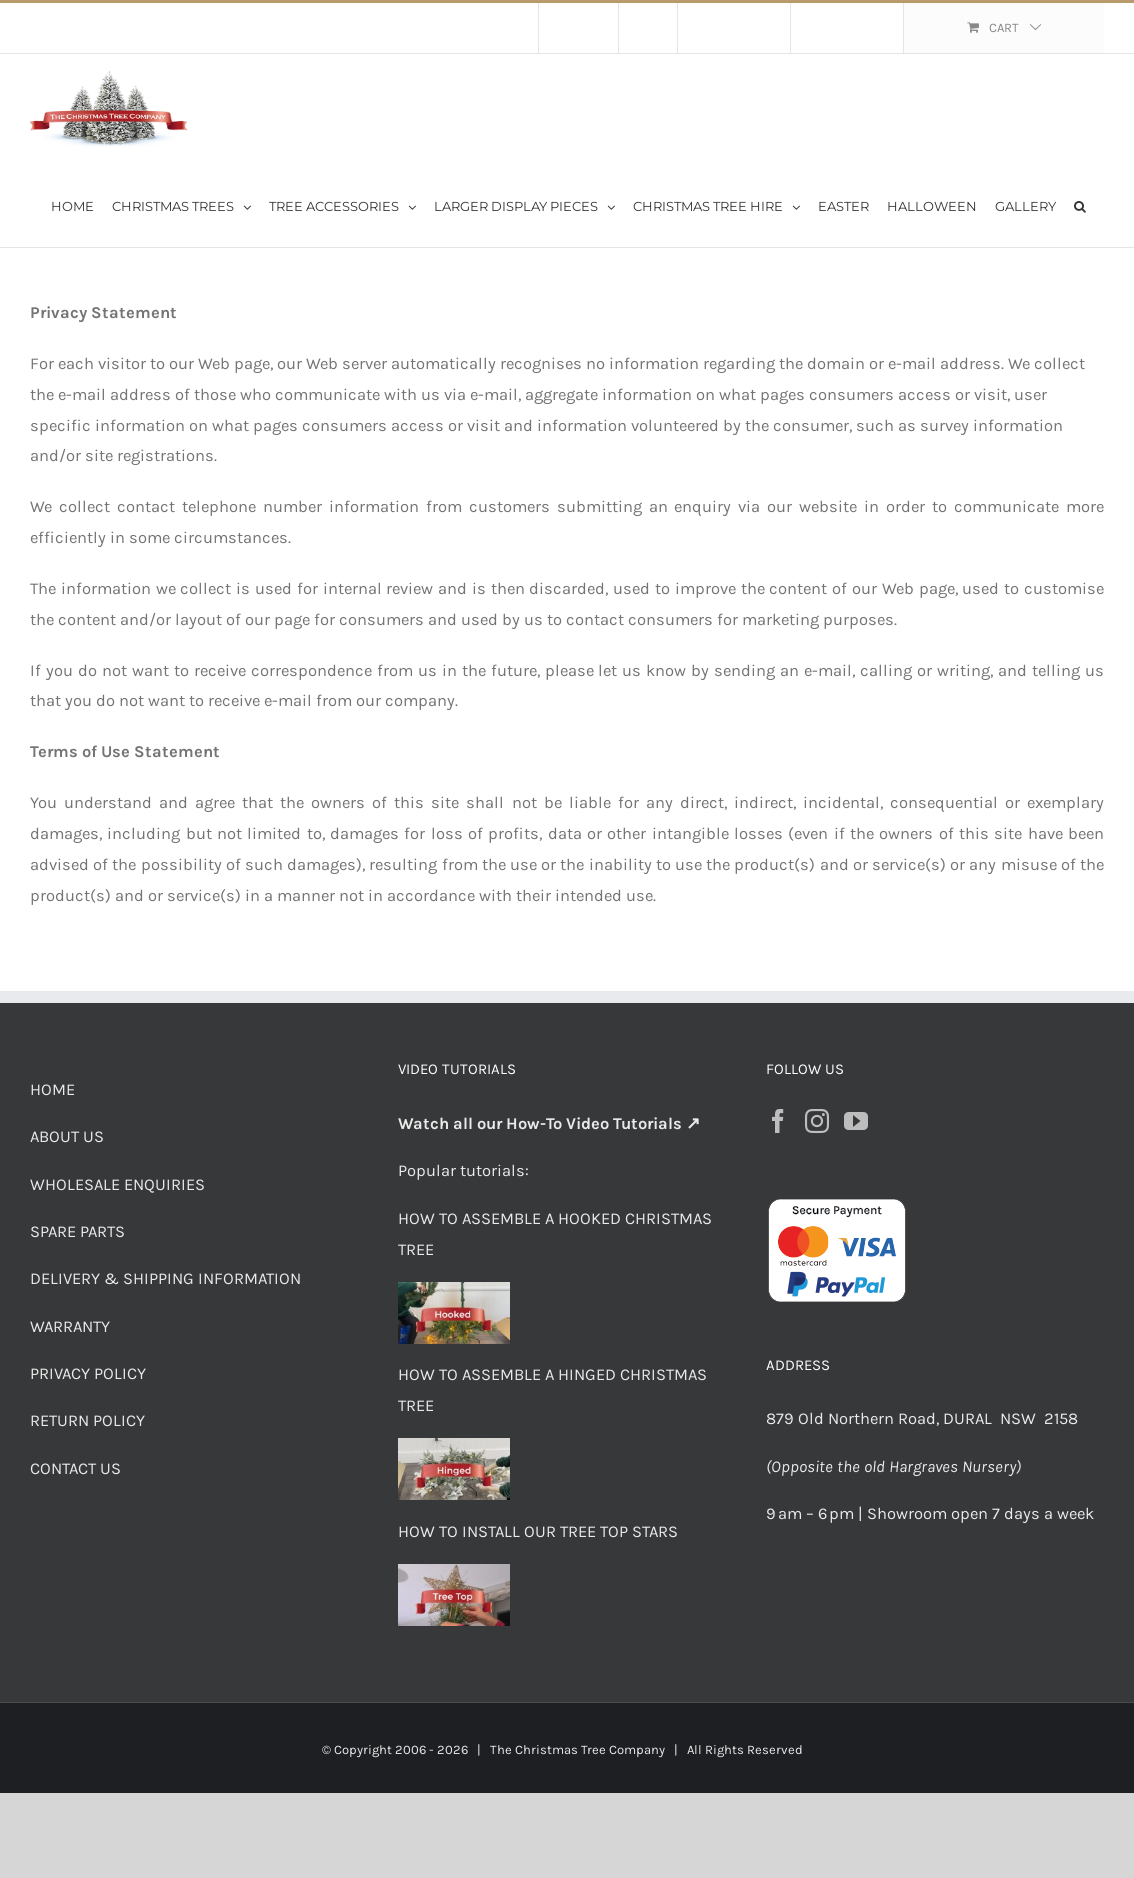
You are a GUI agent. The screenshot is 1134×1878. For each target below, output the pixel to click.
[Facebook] (778, 1121)
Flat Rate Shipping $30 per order (218, 27)
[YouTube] (856, 1121)
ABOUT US (67, 1136)
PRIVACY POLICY (88, 1373)
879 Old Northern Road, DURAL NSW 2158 (924, 1418)
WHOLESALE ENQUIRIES (117, 1184)
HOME (52, 1089)
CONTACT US (75, 1468)
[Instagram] (817, 1121)
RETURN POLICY (87, 1420)
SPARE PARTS (77, 1231)
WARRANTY (70, 1326)
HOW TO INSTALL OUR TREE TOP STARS (538, 1531)
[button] (1080, 205)
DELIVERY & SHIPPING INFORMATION (165, 1278)
